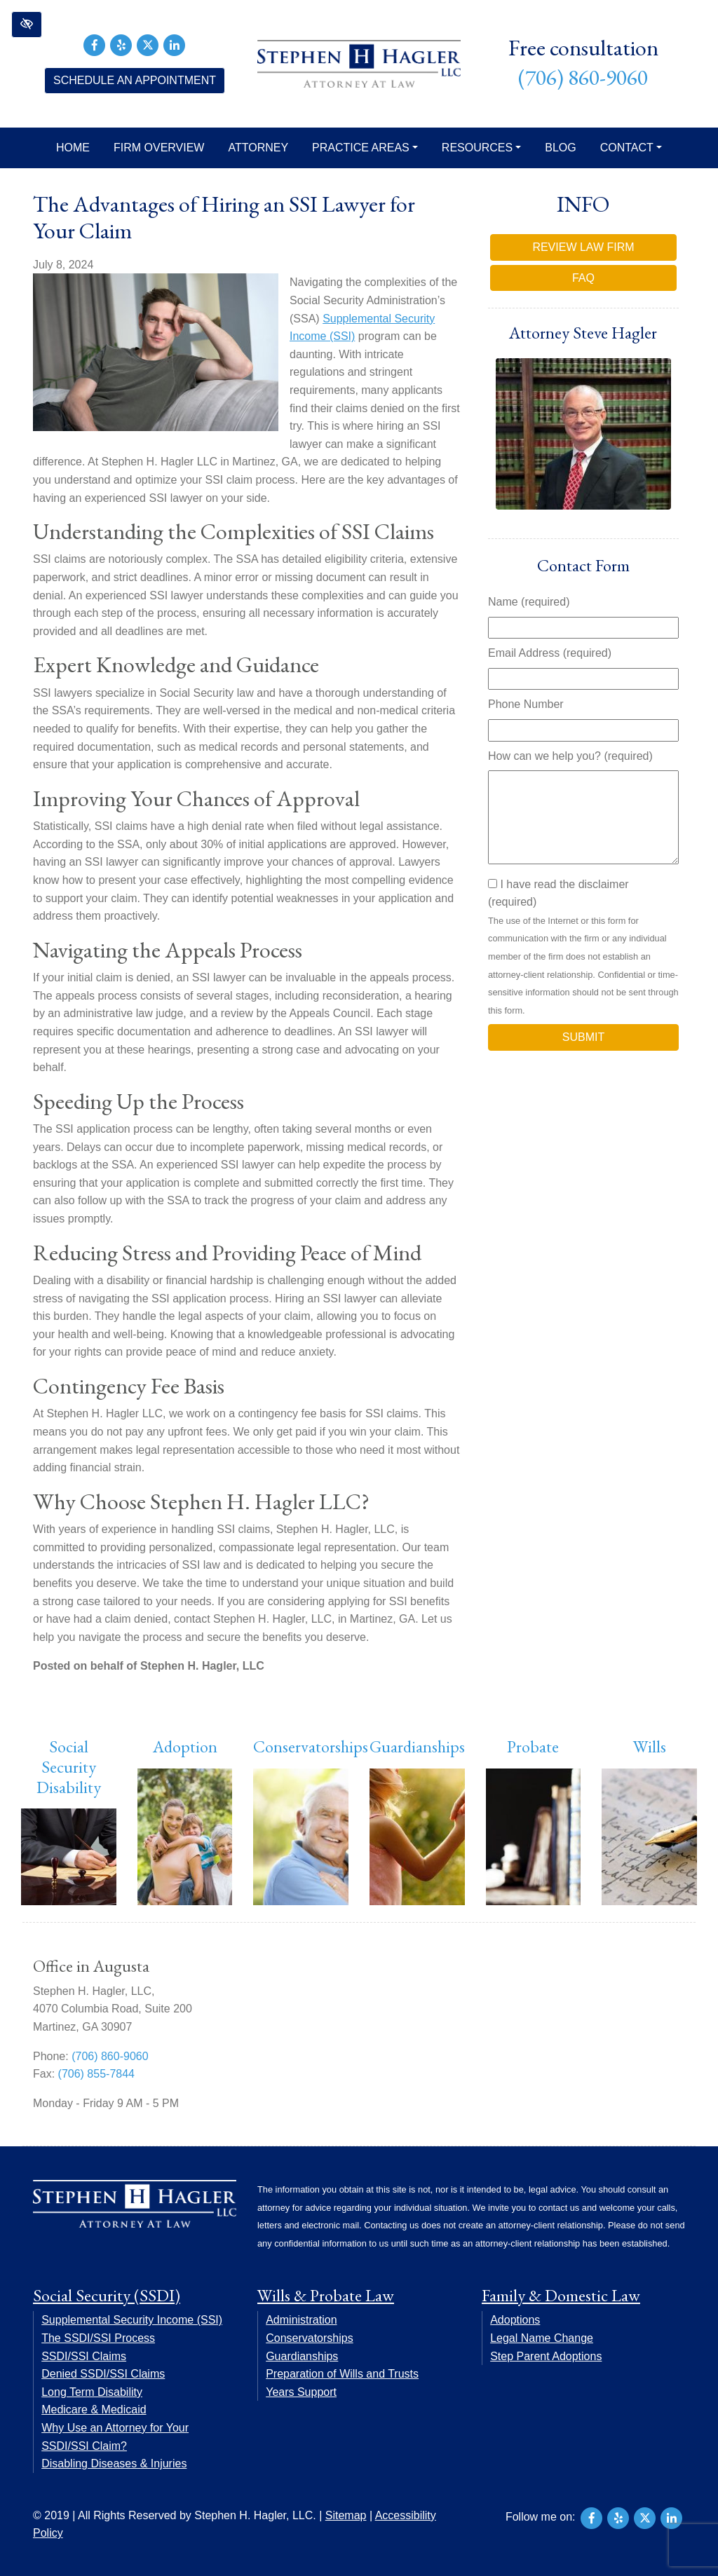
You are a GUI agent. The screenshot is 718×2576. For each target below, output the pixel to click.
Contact (631, 148)
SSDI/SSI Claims (83, 2356)
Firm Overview (159, 148)
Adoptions (515, 2320)
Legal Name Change (541, 2338)
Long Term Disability (91, 2392)
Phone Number (526, 704)
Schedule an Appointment (134, 80)
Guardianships (417, 1746)
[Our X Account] (148, 44)
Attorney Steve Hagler (583, 332)
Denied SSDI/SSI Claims (103, 2374)
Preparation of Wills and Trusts (342, 2374)
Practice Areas (365, 148)
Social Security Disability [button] (68, 1767)
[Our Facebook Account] (94, 44)
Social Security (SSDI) (106, 2295)
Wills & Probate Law (325, 2295)
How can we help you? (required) (570, 756)
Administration (301, 2320)
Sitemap (346, 2515)
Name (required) (528, 602)
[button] (26, 24)
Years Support (301, 2392)
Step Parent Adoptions (546, 2356)
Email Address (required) (549, 653)
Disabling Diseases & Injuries (114, 2463)
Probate (533, 1746)
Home (73, 148)
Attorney (258, 148)
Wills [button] (649, 1746)
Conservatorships (310, 1746)
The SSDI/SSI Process (98, 2338)
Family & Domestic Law (561, 2295)
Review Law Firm (583, 247)
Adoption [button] (185, 1746)
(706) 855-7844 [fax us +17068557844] (96, 2074)
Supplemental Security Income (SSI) (131, 2320)
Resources (481, 148)
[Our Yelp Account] (121, 44)
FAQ (583, 278)
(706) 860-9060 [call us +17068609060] (583, 77)
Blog (560, 148)
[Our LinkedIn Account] (174, 44)
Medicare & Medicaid (93, 2409)
